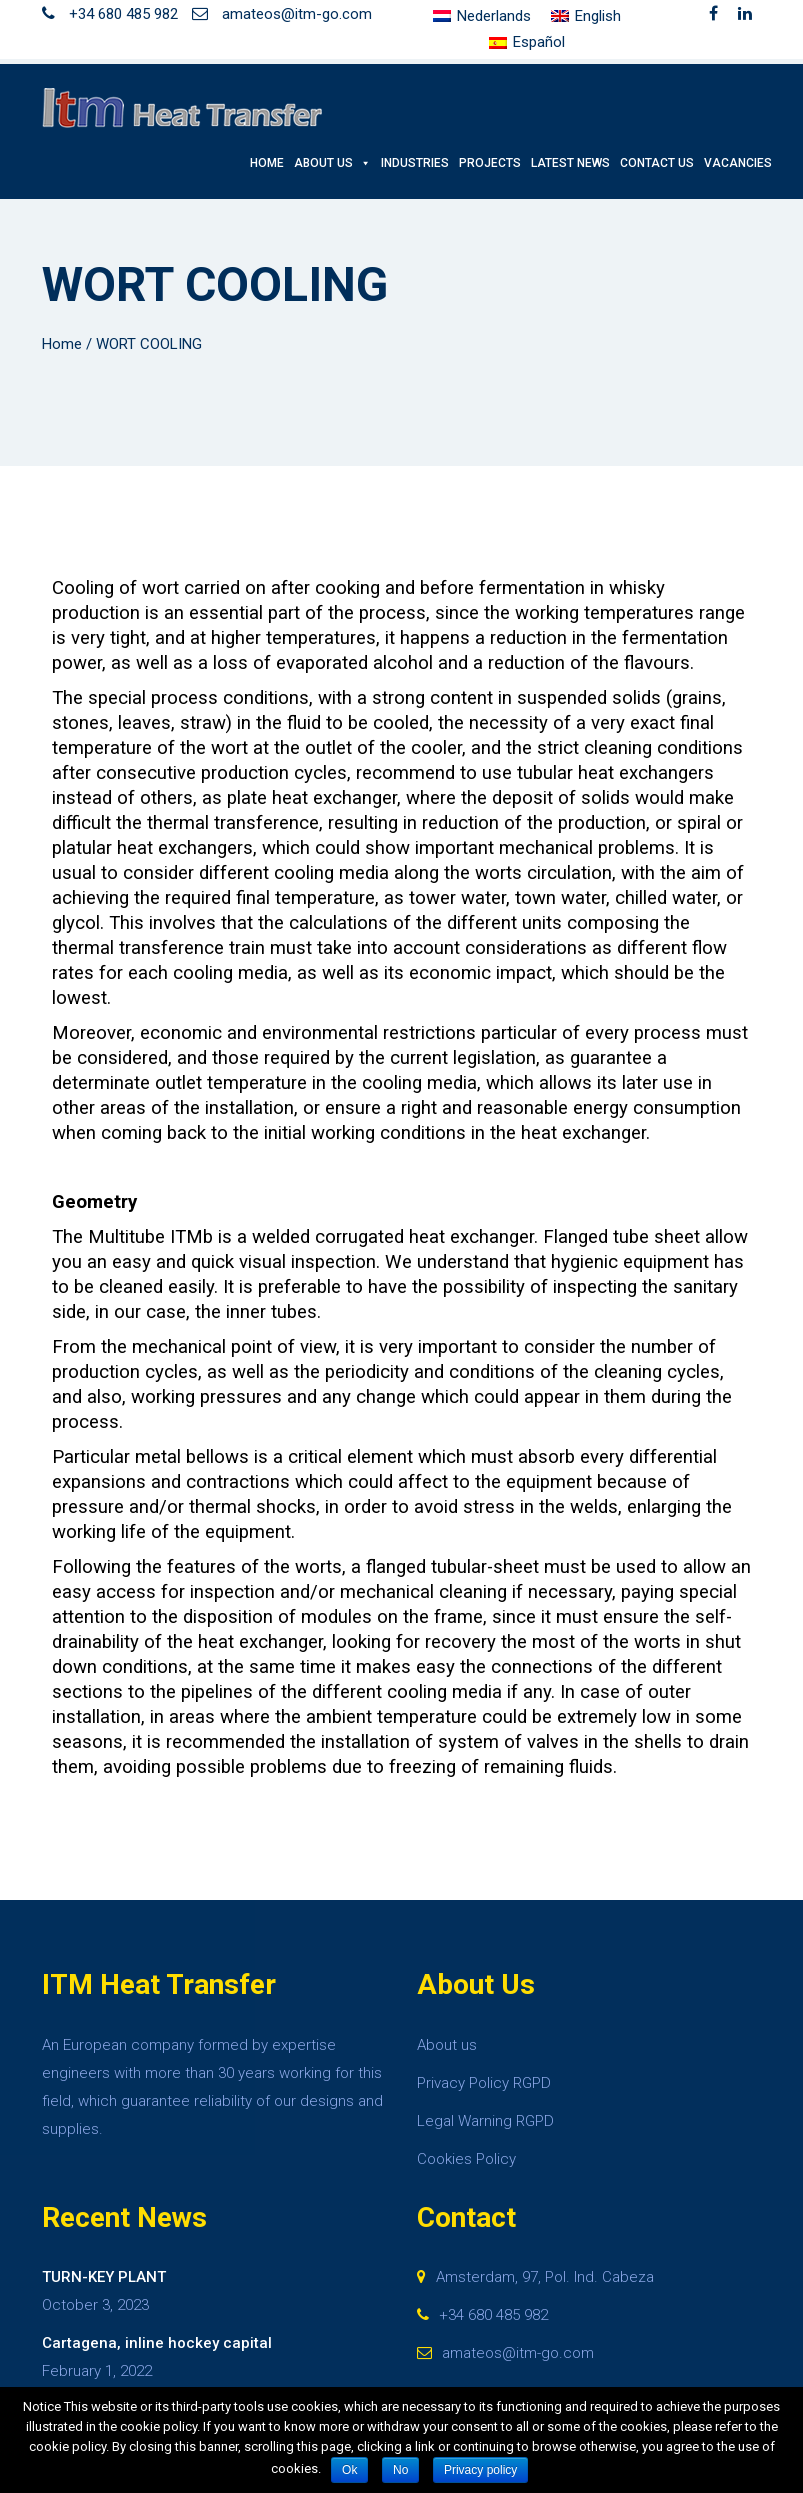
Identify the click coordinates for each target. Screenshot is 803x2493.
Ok (349, 2470)
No (400, 2470)
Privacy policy (480, 2470)
